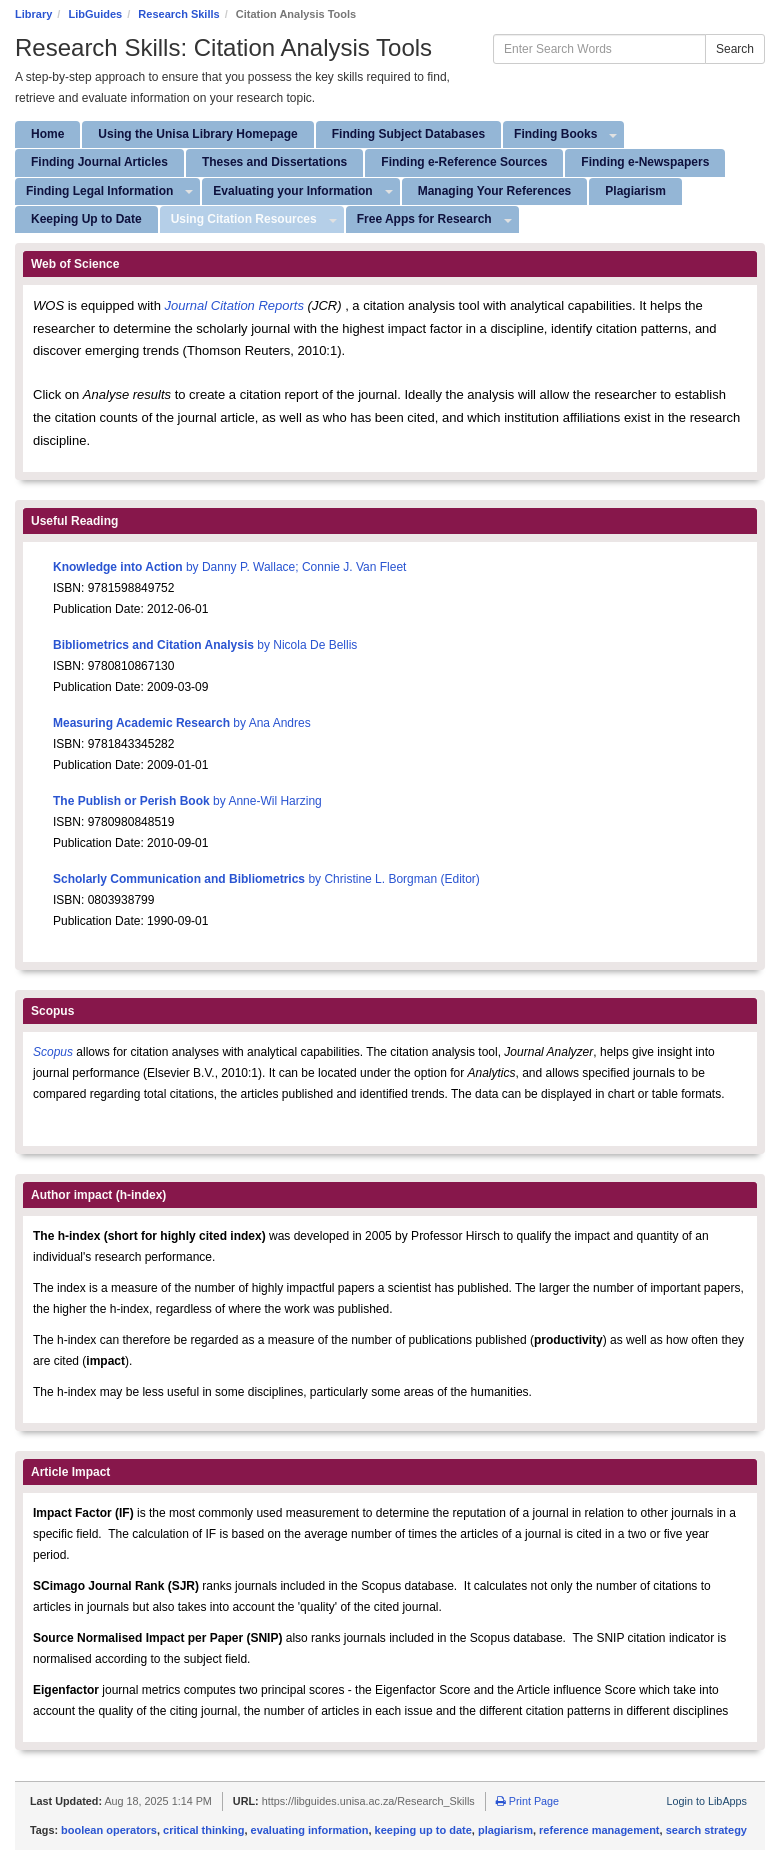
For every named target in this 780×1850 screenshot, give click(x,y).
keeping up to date (423, 1830)
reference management (599, 1830)
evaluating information (310, 1830)
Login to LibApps (707, 1801)
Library (33, 14)
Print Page (527, 1801)
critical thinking (203, 1830)
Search (735, 49)
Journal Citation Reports (236, 305)
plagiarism (505, 1830)
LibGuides (95, 14)
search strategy (706, 1830)
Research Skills (178, 14)
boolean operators (109, 1830)
